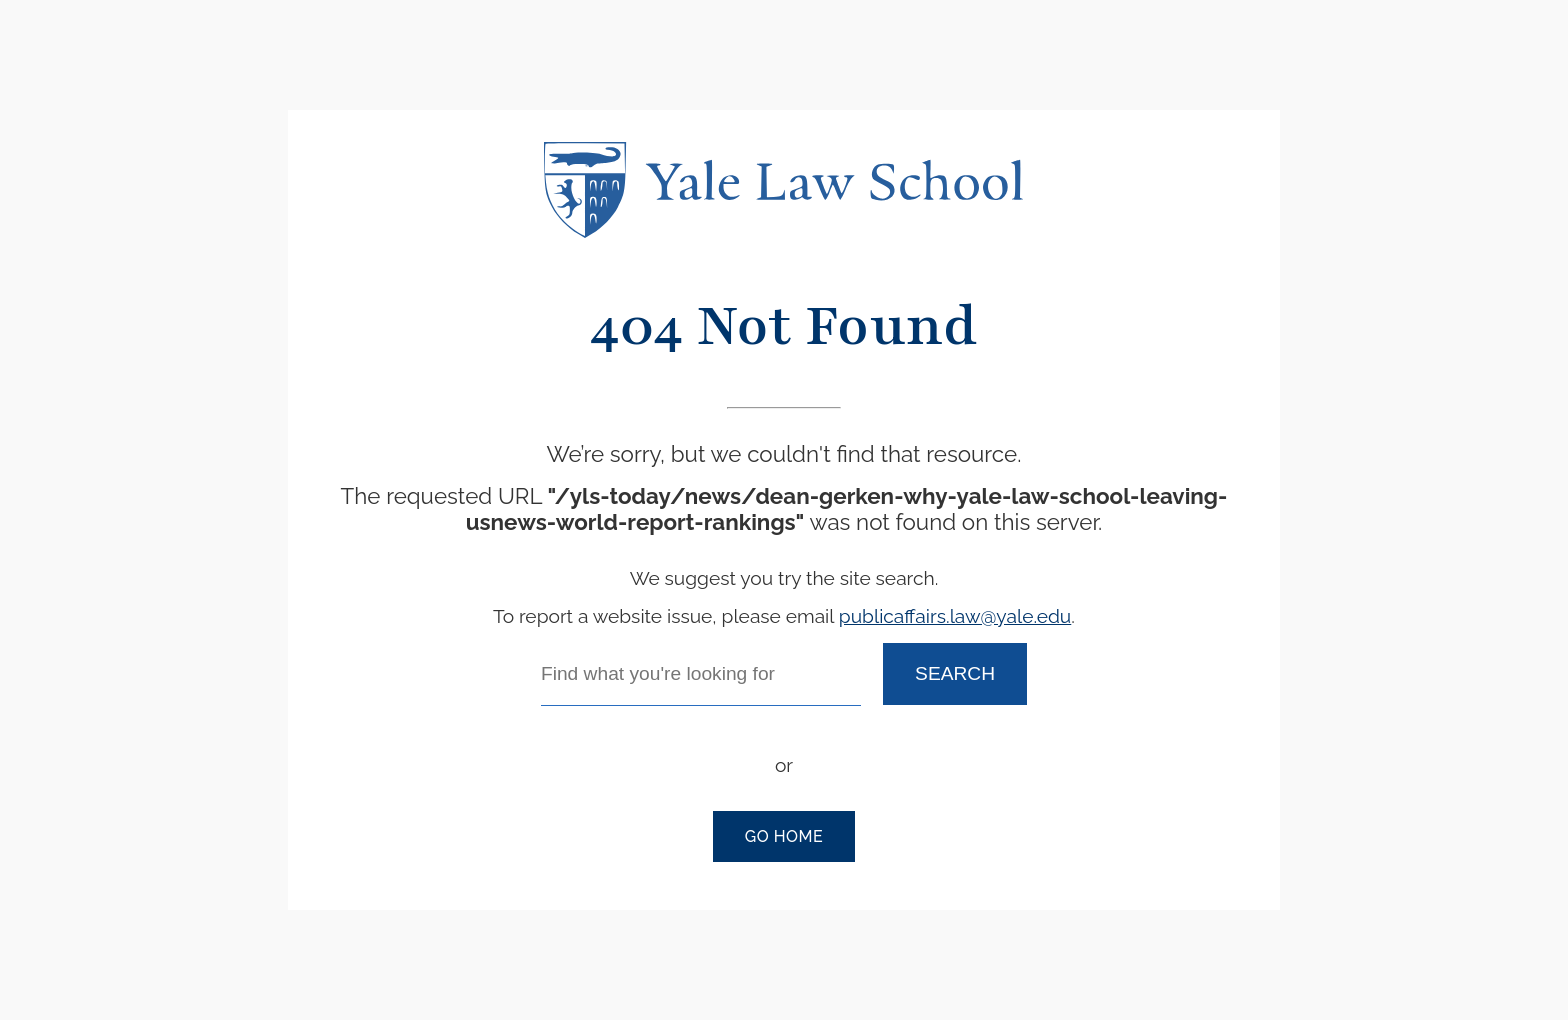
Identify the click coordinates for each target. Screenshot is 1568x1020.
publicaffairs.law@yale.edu (955, 616)
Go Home (784, 836)
